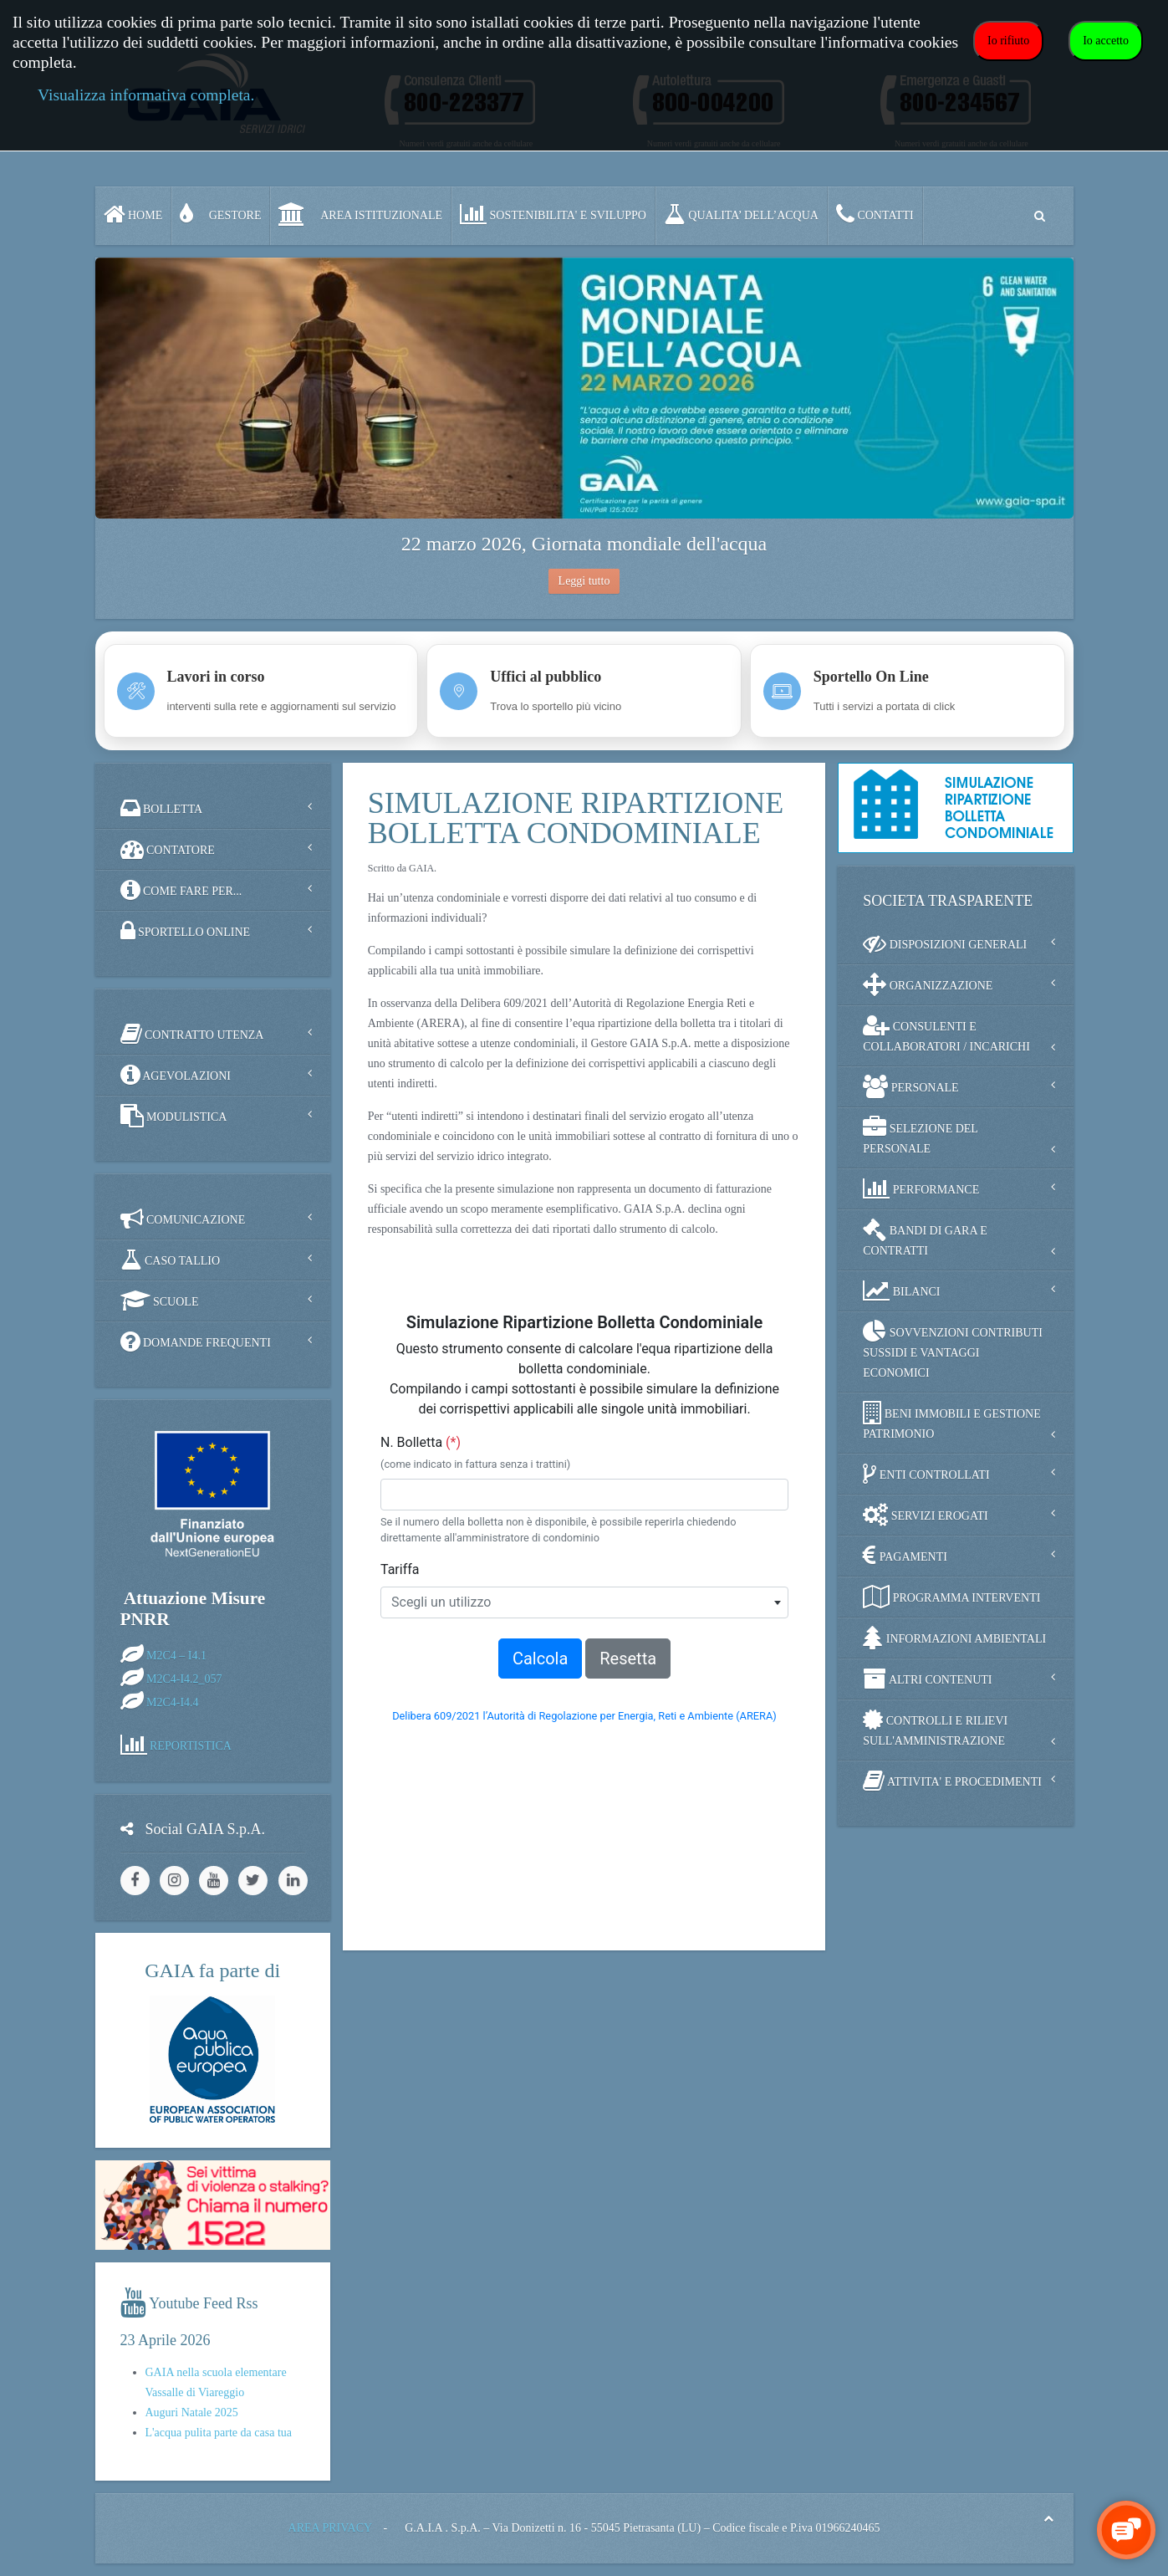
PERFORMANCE (921, 1188)
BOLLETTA (161, 808)
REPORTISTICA (191, 1745)
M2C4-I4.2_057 (184, 1678)
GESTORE (220, 214)
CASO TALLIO (170, 1259)
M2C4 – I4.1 (176, 1654)
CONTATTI (875, 214)
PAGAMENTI (905, 1555)
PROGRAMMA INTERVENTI (951, 1596)
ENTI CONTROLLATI (926, 1473)
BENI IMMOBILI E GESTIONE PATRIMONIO (952, 1420)
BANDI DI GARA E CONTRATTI (925, 1237)
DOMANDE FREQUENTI (195, 1341)
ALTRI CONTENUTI (927, 1678)
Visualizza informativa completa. (146, 95)
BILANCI (901, 1290)
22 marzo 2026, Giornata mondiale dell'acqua (584, 544)
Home (133, 214)
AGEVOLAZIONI (175, 1074)
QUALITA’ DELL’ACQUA (741, 214)
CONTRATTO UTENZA (192, 1033)
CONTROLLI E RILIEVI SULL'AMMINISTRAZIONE (935, 1727)
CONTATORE (167, 849)
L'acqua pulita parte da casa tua (219, 2432)
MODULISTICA (173, 1115)
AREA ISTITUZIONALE (360, 214)
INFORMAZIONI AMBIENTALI (954, 1637)
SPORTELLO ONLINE (185, 931)
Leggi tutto (584, 581)
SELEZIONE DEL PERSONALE (920, 1135)
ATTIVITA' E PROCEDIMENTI (952, 1780)
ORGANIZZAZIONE (927, 984)
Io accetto (1106, 40)
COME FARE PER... (181, 890)
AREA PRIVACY (330, 2528)
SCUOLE (159, 1300)
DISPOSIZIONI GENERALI (945, 943)
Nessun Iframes (584, 1605)
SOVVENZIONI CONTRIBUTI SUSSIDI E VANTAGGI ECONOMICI (953, 1349)
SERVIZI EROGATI (925, 1514)
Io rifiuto (1008, 40)
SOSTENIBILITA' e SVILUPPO (553, 214)
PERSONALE (910, 1086)
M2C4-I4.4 (172, 1701)
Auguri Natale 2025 (191, 2412)
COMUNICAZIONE (183, 1218)
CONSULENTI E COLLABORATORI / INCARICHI (946, 1033)
